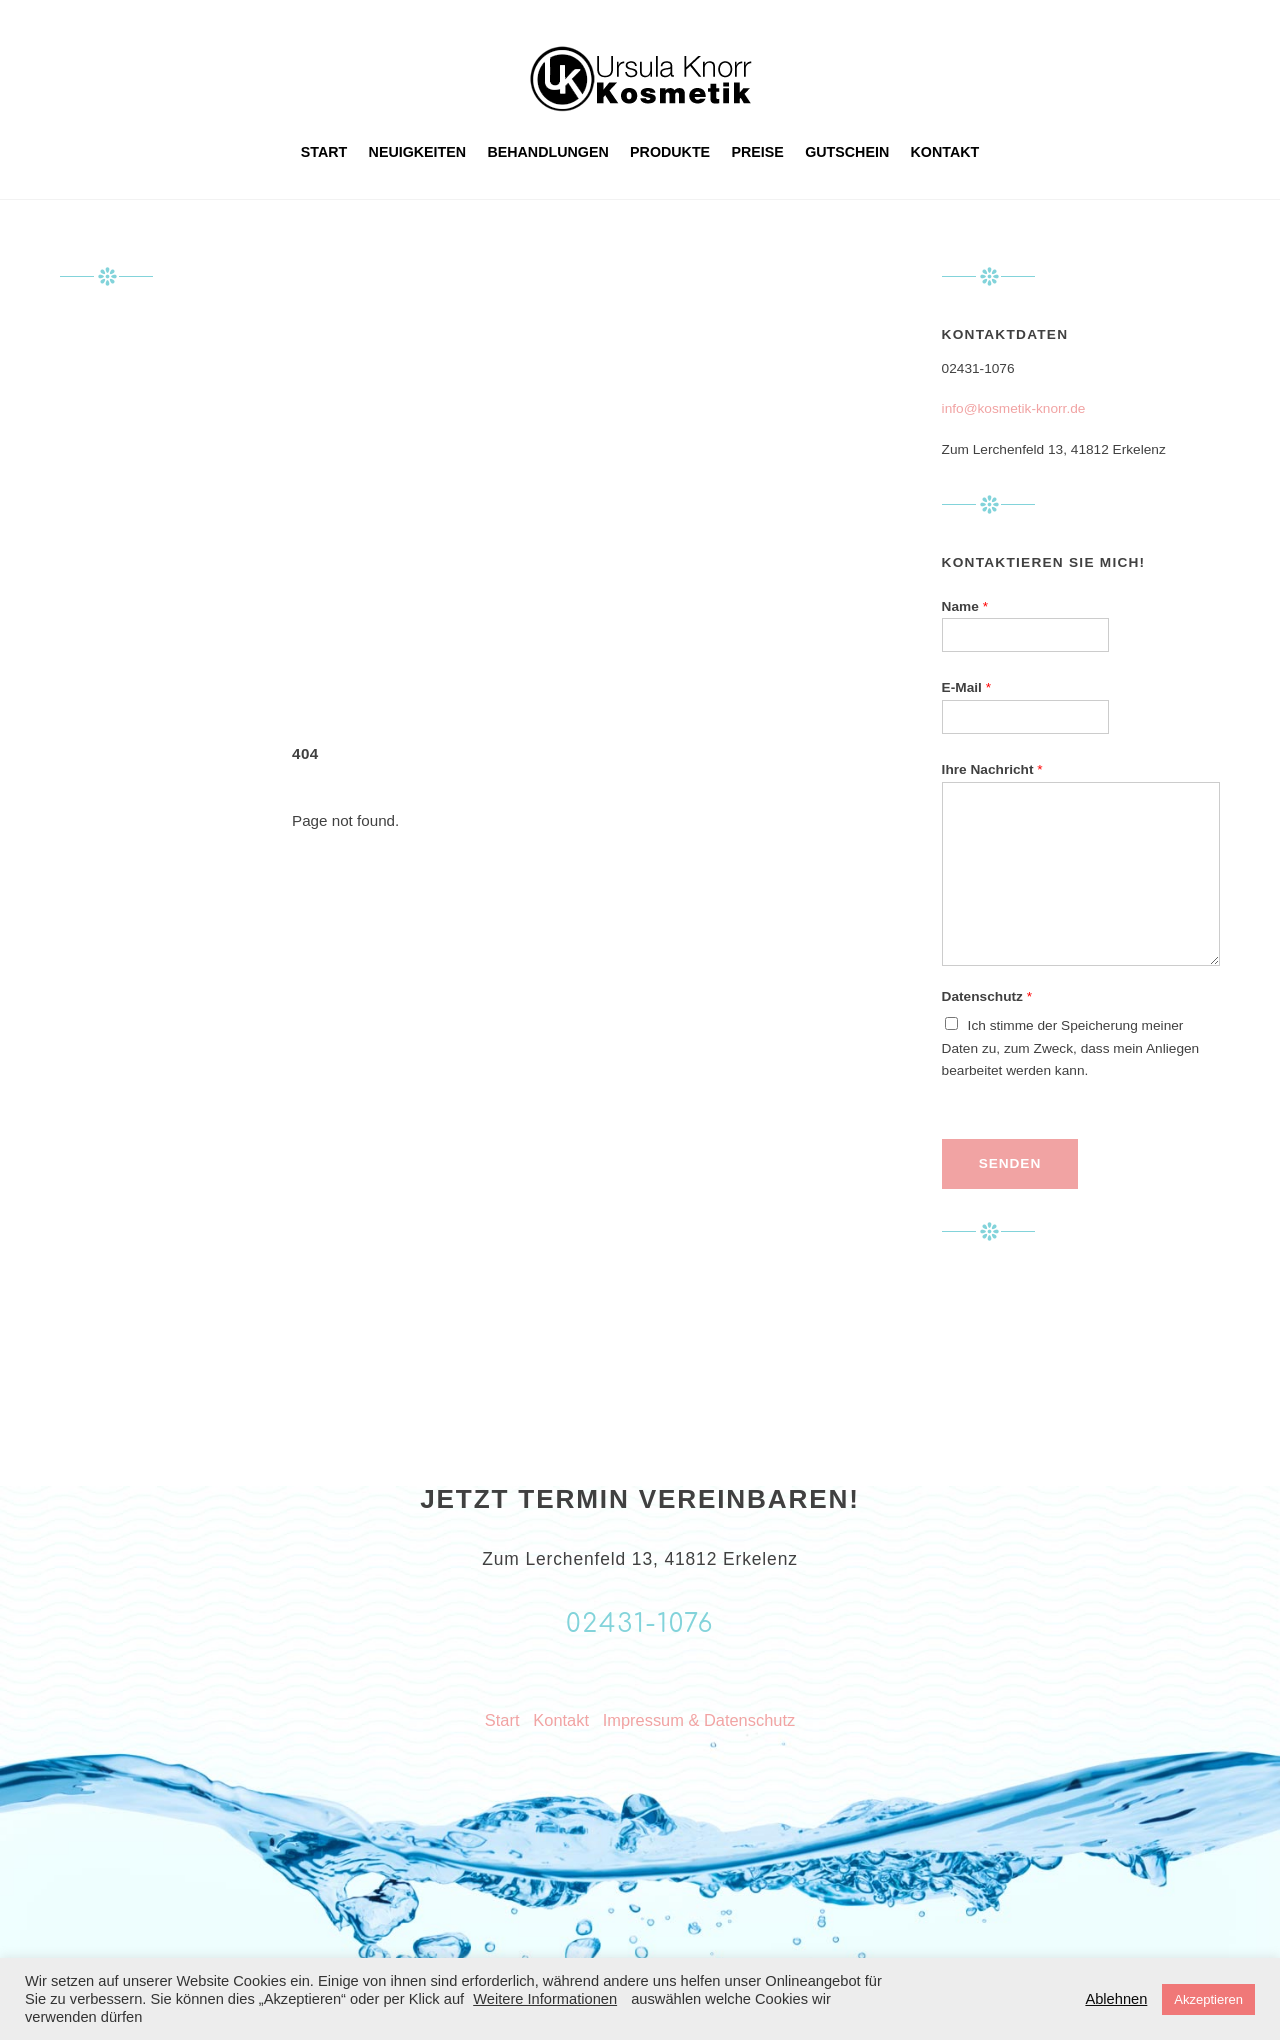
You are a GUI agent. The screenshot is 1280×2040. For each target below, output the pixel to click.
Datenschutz (987, 996)
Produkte (670, 152)
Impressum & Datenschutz (699, 1720)
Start (324, 152)
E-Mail (966, 687)
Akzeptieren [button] (1208, 1999)
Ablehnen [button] (1116, 1999)
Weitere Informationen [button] (545, 1999)
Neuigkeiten (418, 152)
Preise (758, 152)
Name (965, 606)
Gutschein (847, 152)
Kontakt (945, 152)
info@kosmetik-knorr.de (1014, 408)
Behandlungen (547, 152)
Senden (1010, 1163)
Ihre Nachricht (992, 769)
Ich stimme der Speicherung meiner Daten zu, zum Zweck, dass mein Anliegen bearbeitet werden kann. (1071, 1048)
